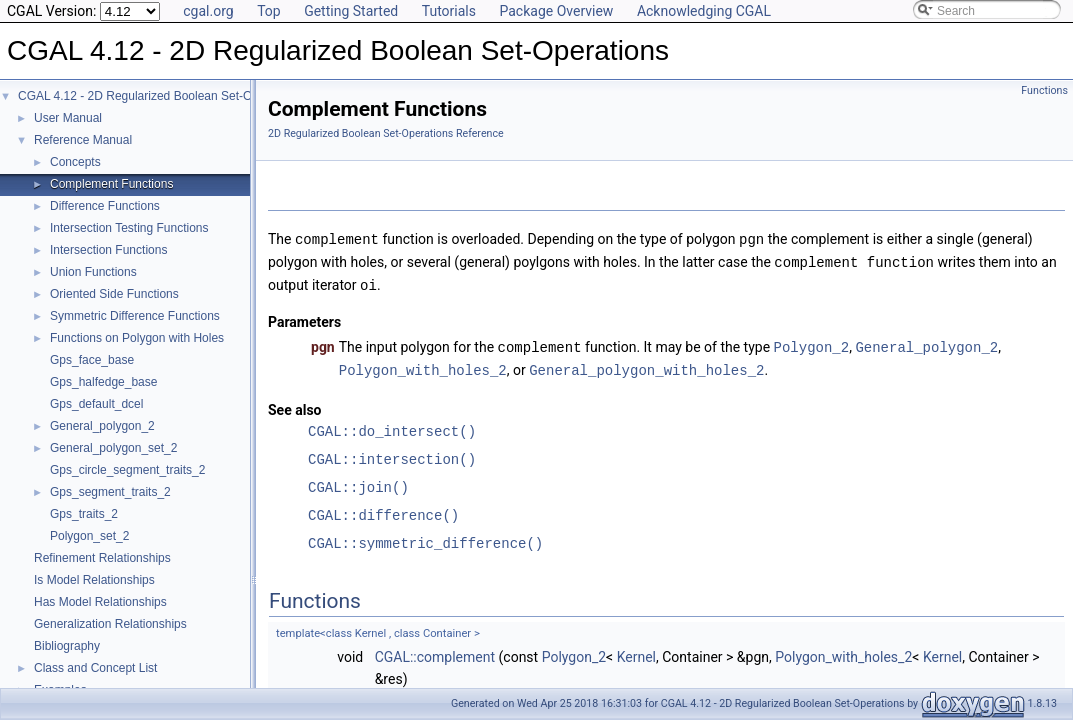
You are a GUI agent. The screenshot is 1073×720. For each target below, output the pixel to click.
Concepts (75, 162)
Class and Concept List (95, 668)
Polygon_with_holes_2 (423, 365)
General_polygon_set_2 (113, 448)
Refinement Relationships (102, 558)
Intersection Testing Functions (129, 228)
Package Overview (556, 11)
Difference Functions (105, 206)
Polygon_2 (812, 343)
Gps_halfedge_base (103, 382)
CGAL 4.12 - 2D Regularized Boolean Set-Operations (160, 96)
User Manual (68, 118)
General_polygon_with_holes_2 (646, 365)
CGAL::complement (435, 652)
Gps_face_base (92, 360)
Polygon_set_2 (89, 536)
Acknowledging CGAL (704, 11)
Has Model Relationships (100, 602)
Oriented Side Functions (114, 294)
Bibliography (67, 646)
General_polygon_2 (102, 426)
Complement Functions (111, 184)
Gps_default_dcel (96, 404)
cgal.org (208, 11)
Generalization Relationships (110, 624)
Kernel (636, 652)
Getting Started (351, 11)
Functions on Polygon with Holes (137, 338)
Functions (1044, 90)
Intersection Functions (108, 250)
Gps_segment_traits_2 (110, 492)
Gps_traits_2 (84, 514)
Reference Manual (83, 140)
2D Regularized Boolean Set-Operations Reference (386, 133)
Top (269, 11)
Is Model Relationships (94, 580)
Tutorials (449, 11)
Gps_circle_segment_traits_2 (127, 470)
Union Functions (93, 272)
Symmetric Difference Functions (135, 316)
